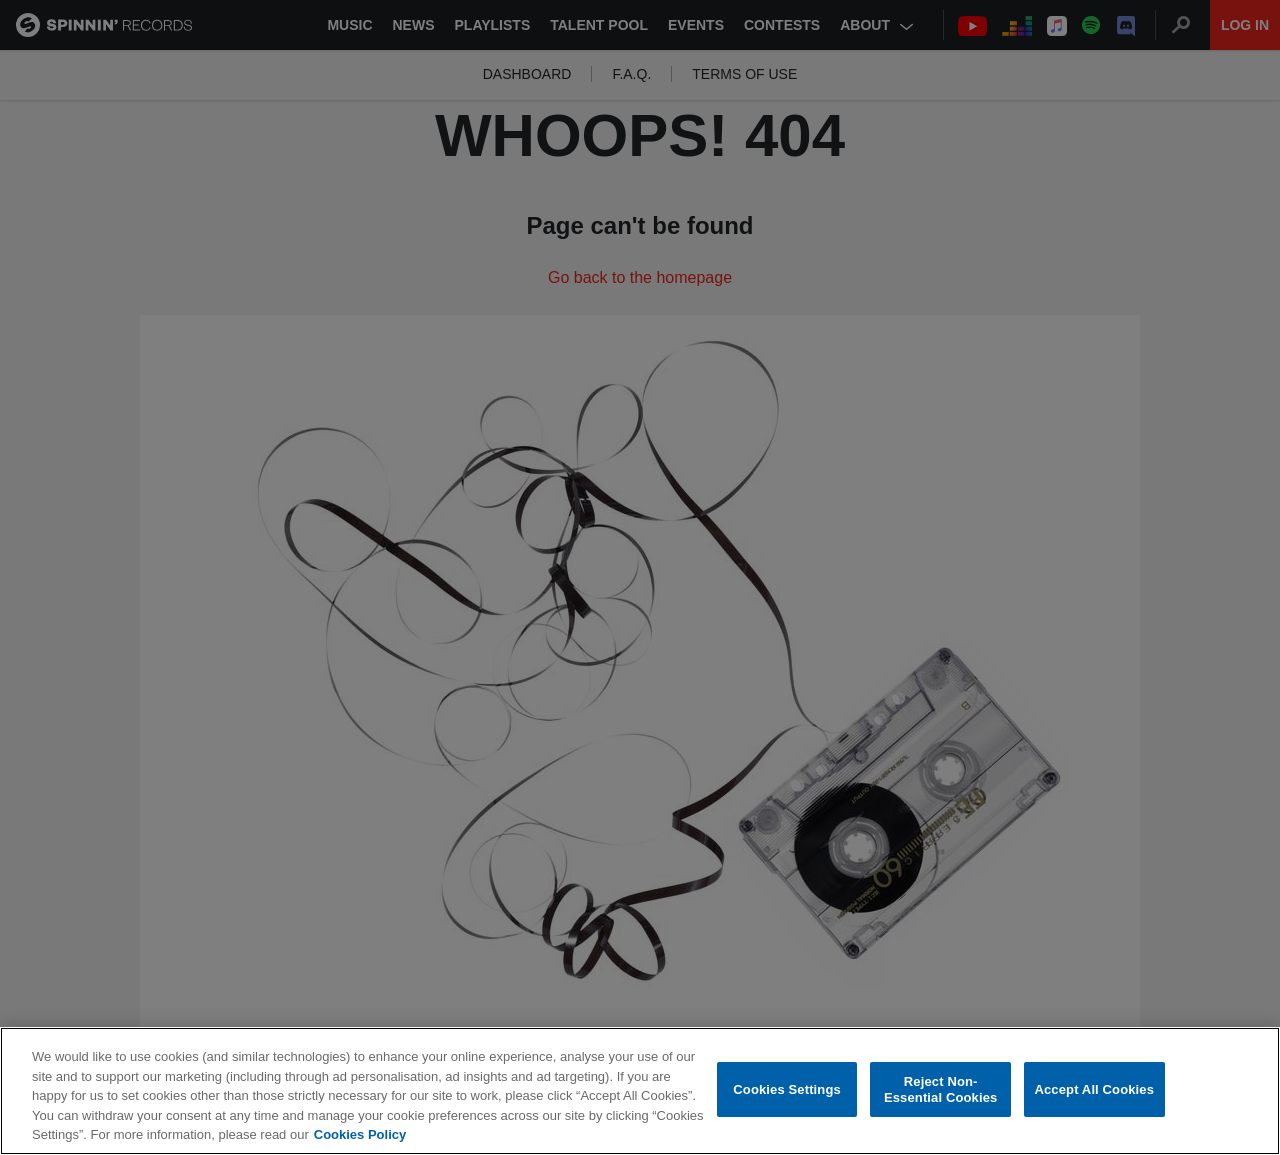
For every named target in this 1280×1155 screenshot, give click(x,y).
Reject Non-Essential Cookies (940, 1089)
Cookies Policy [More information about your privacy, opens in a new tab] (360, 1134)
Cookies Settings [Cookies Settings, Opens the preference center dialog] (787, 1089)
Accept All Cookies (1094, 1089)
